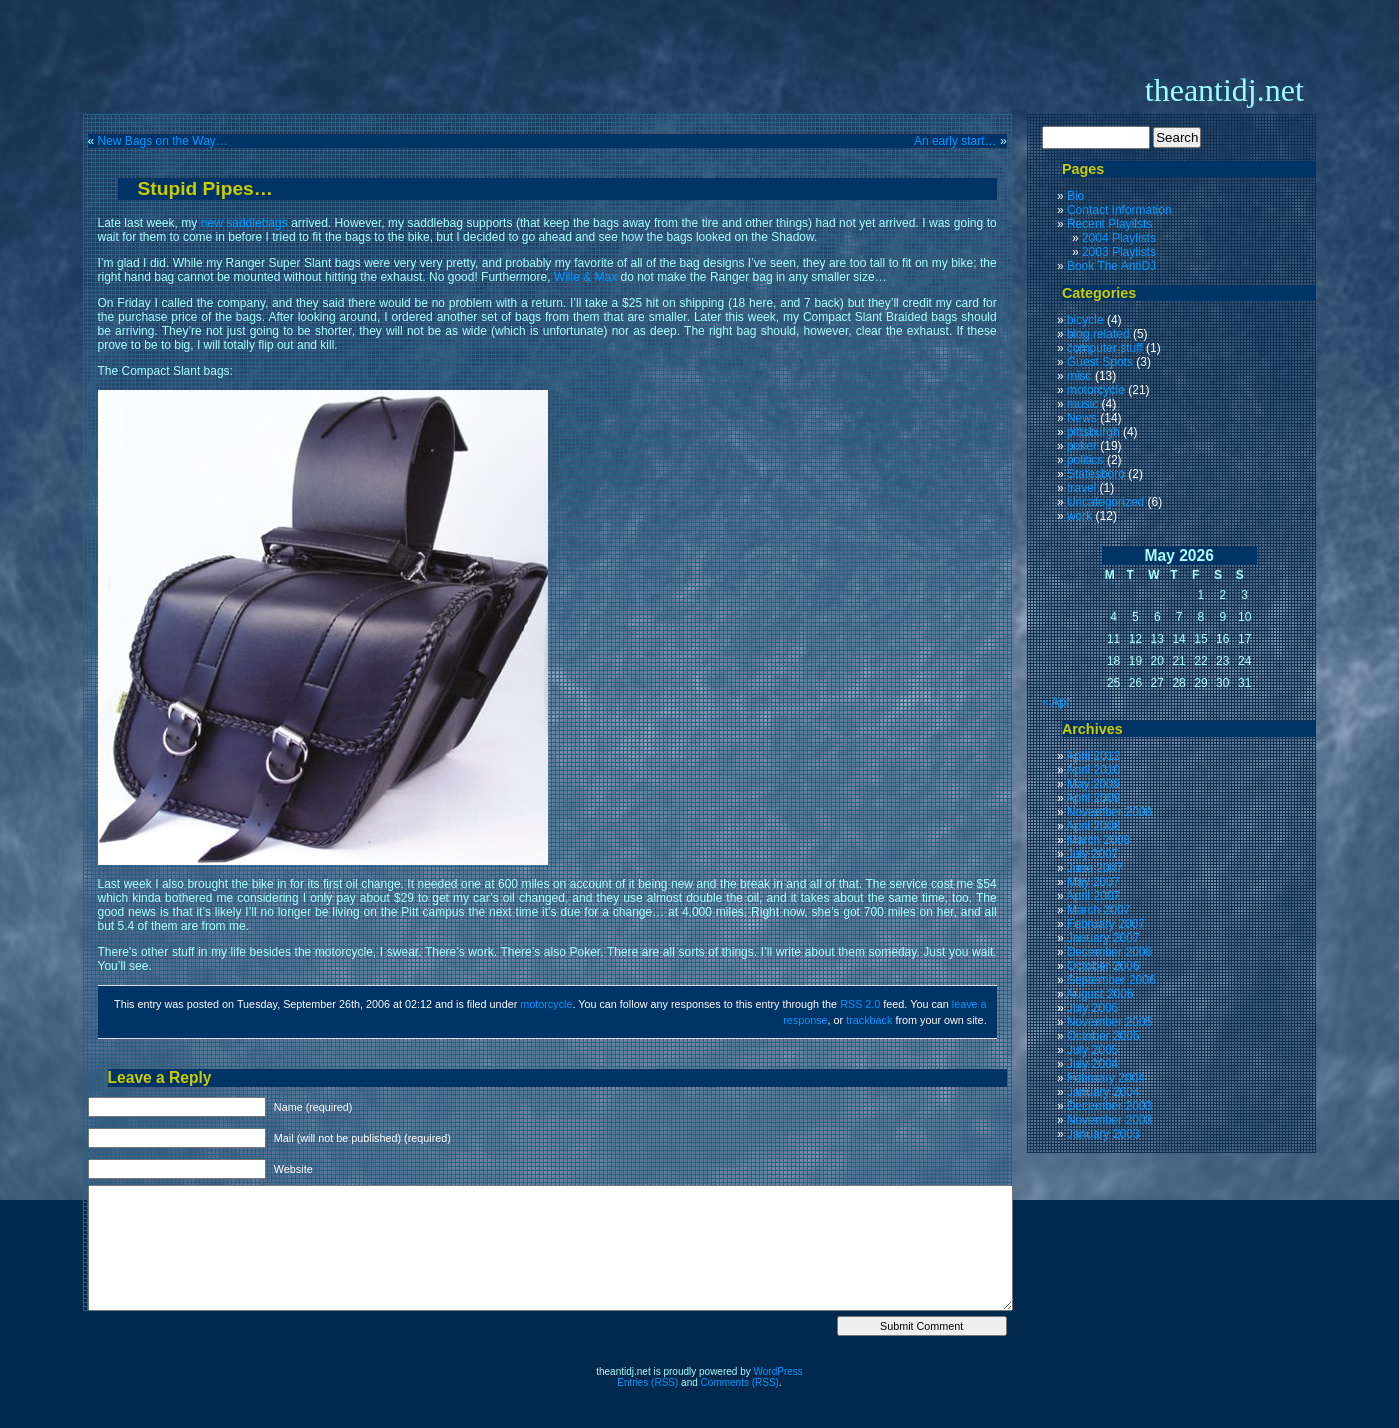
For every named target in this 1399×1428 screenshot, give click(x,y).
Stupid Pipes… (205, 188)
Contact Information (1119, 210)
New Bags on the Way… (163, 141)
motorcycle (546, 1004)
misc (1079, 376)
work (1079, 516)
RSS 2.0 (860, 1004)
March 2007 (1098, 910)
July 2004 (1092, 1064)
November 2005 (1109, 1022)
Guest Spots (1100, 362)
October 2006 (1103, 966)
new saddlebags (244, 223)
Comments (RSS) (740, 1382)
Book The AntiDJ (1111, 266)
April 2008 (1093, 826)
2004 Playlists (1119, 238)
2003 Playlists (1119, 252)
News (1082, 418)
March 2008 (1098, 840)
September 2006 (1111, 980)
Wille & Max (585, 277)
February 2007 (1106, 924)
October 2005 (1103, 1036)
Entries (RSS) (647, 1382)
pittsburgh (1093, 432)
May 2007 (1093, 882)
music (1082, 404)
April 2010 (1093, 770)
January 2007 (1103, 938)
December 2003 (1109, 1106)
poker (1082, 446)
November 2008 (1109, 812)
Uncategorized (1105, 502)
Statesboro (1096, 474)
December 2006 (1109, 952)
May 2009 (1093, 784)
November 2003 (1109, 1120)
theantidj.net (1224, 90)
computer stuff (1105, 348)
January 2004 (1103, 1092)
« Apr (1056, 702)
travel (1081, 488)
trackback (869, 1020)
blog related (1098, 334)
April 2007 (1093, 896)
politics (1085, 460)
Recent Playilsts (1109, 224)
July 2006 (1092, 1008)
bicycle (1085, 320)
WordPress (778, 1371)
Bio (1075, 196)
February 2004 (1106, 1078)
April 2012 (1093, 756)
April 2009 (1093, 798)
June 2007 (1095, 868)
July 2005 (1092, 1050)
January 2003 (1103, 1134)
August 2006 (1099, 994)
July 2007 (1092, 854)
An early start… (955, 141)
